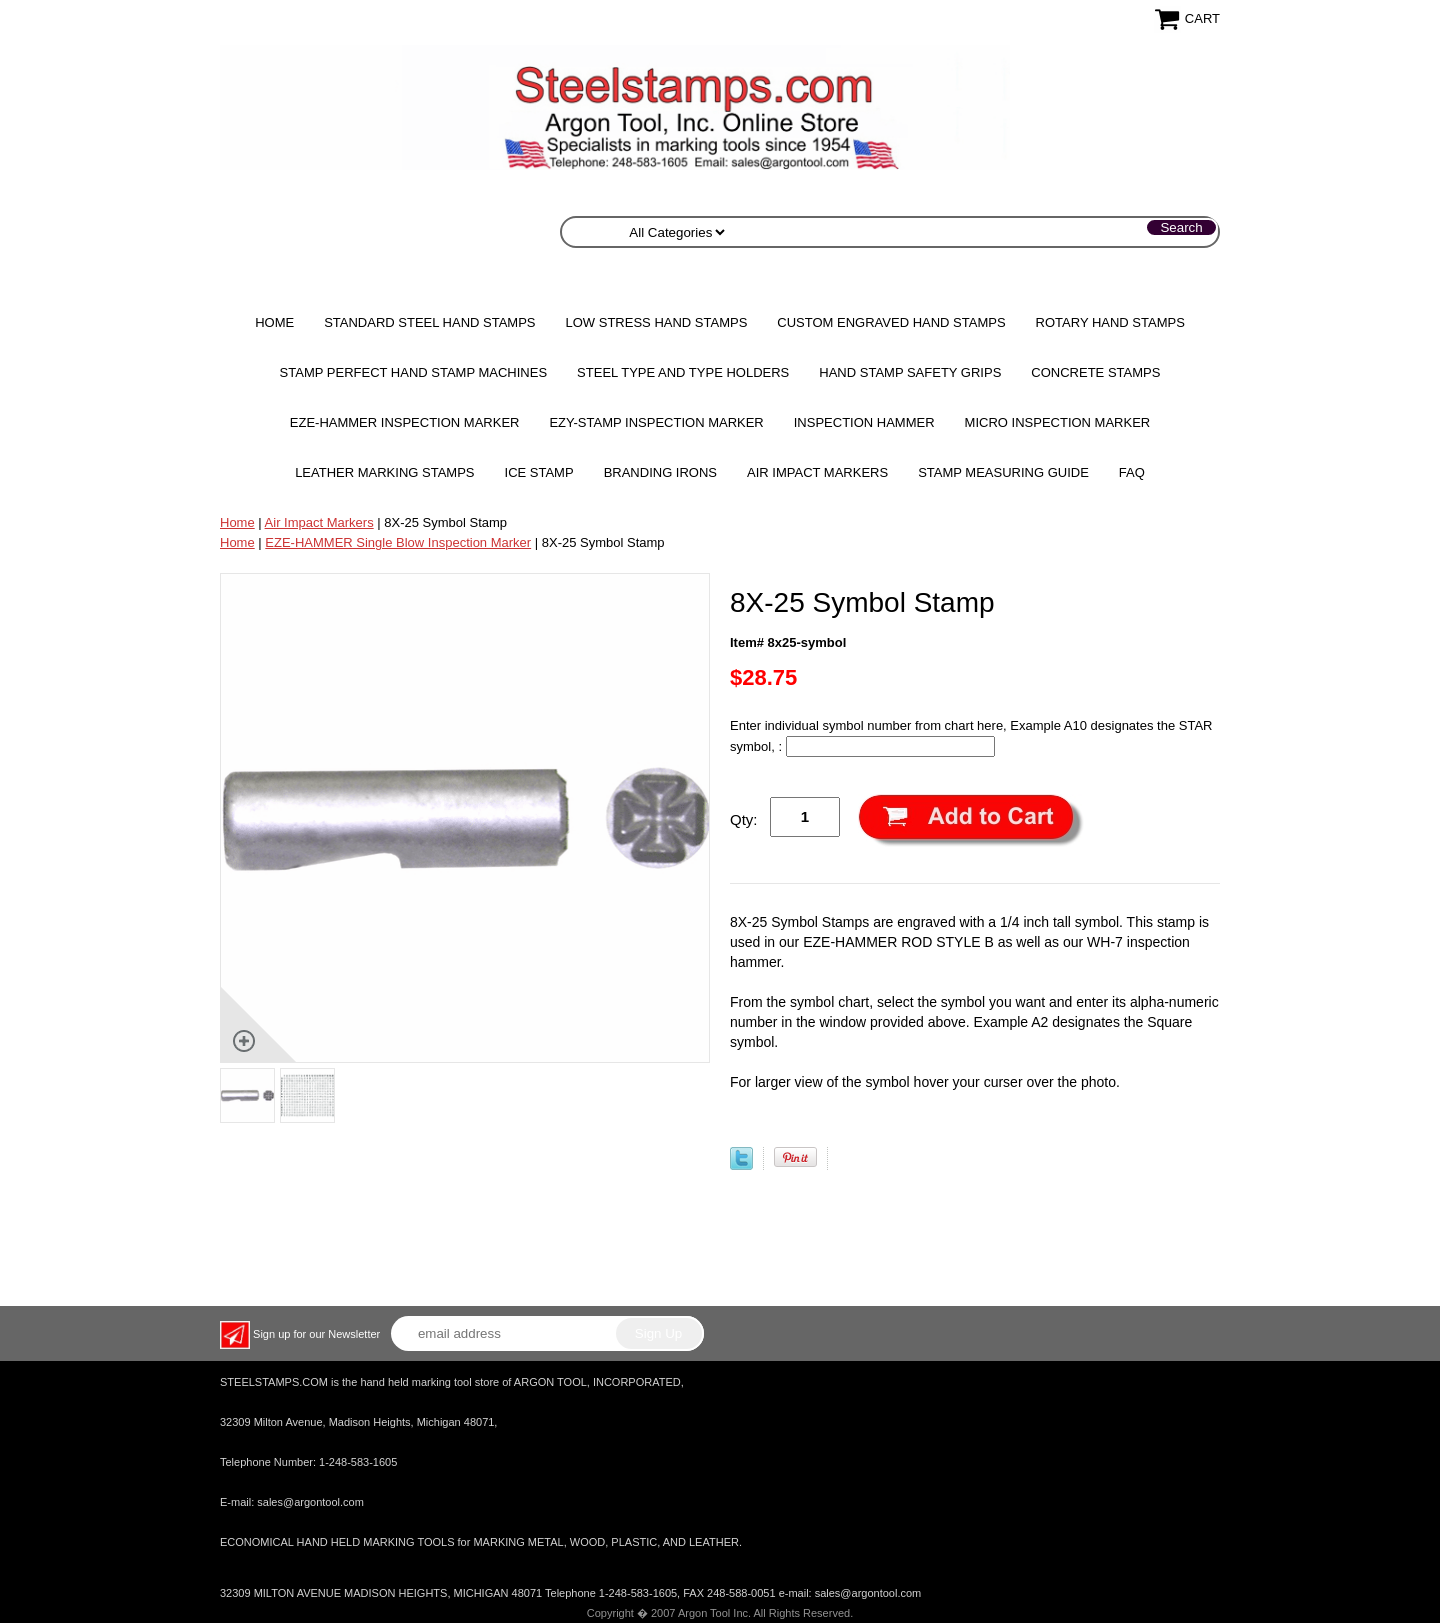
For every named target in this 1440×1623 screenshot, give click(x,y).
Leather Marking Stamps (384, 472)
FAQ (1132, 472)
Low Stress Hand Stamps (657, 322)
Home (274, 322)
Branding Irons (660, 472)
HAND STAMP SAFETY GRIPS (910, 372)
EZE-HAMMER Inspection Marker (405, 422)
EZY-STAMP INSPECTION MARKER (656, 422)
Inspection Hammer (864, 422)
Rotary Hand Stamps (1110, 322)
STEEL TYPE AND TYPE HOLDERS (683, 372)
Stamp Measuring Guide (1003, 472)
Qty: (744, 819)
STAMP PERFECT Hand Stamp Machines (414, 372)
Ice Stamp (539, 472)
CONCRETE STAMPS (1095, 372)
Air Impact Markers (817, 472)
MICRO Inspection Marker (1058, 422)
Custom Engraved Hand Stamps (891, 322)
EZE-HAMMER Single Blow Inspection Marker (398, 542)
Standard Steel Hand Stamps (429, 322)
